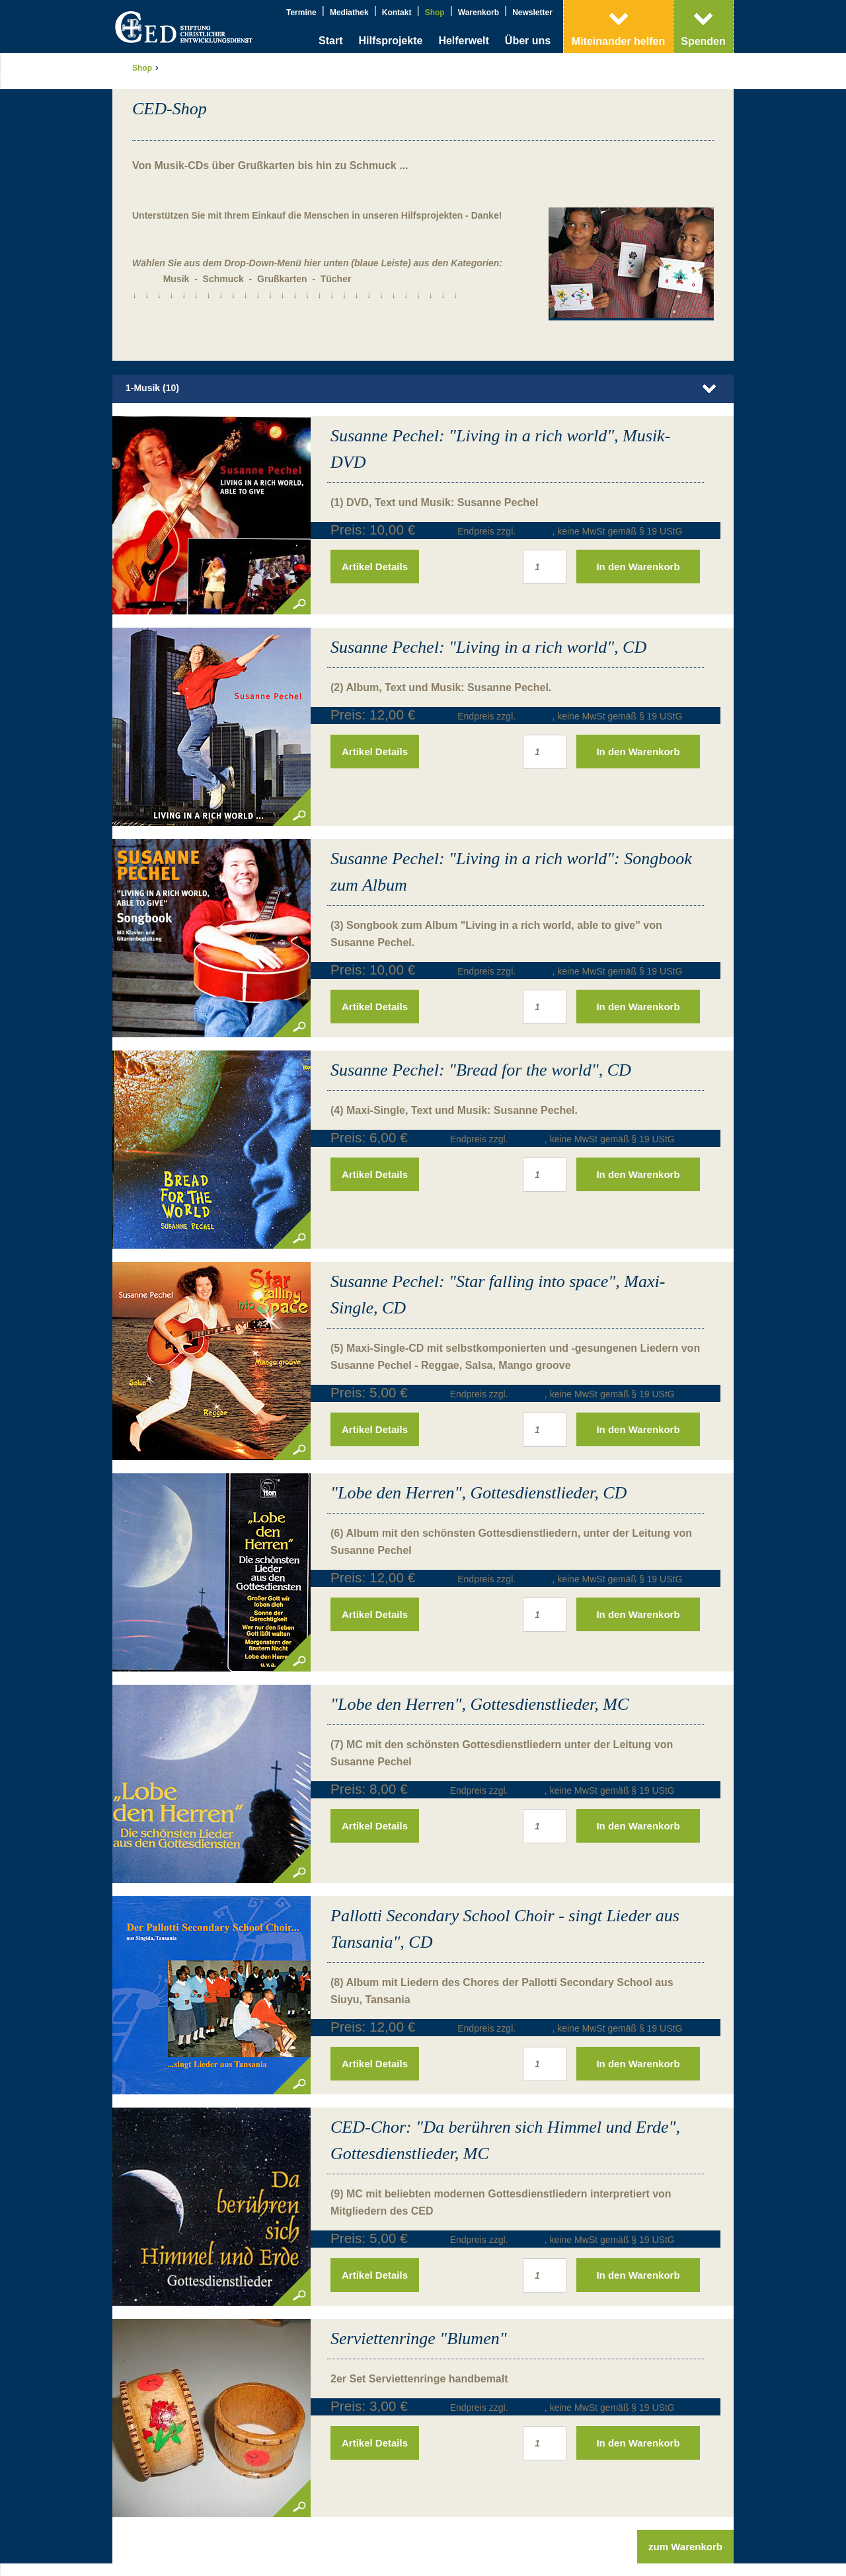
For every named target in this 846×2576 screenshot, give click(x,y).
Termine (301, 12)
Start (330, 40)
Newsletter (532, 12)
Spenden (703, 41)
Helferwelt (463, 40)
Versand (535, 495)
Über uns (528, 40)
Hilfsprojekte (390, 40)
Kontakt (397, 12)
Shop (435, 12)
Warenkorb (478, 12)
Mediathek (349, 12)
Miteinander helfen (618, 41)
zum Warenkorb (685, 2511)
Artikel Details (375, 530)
